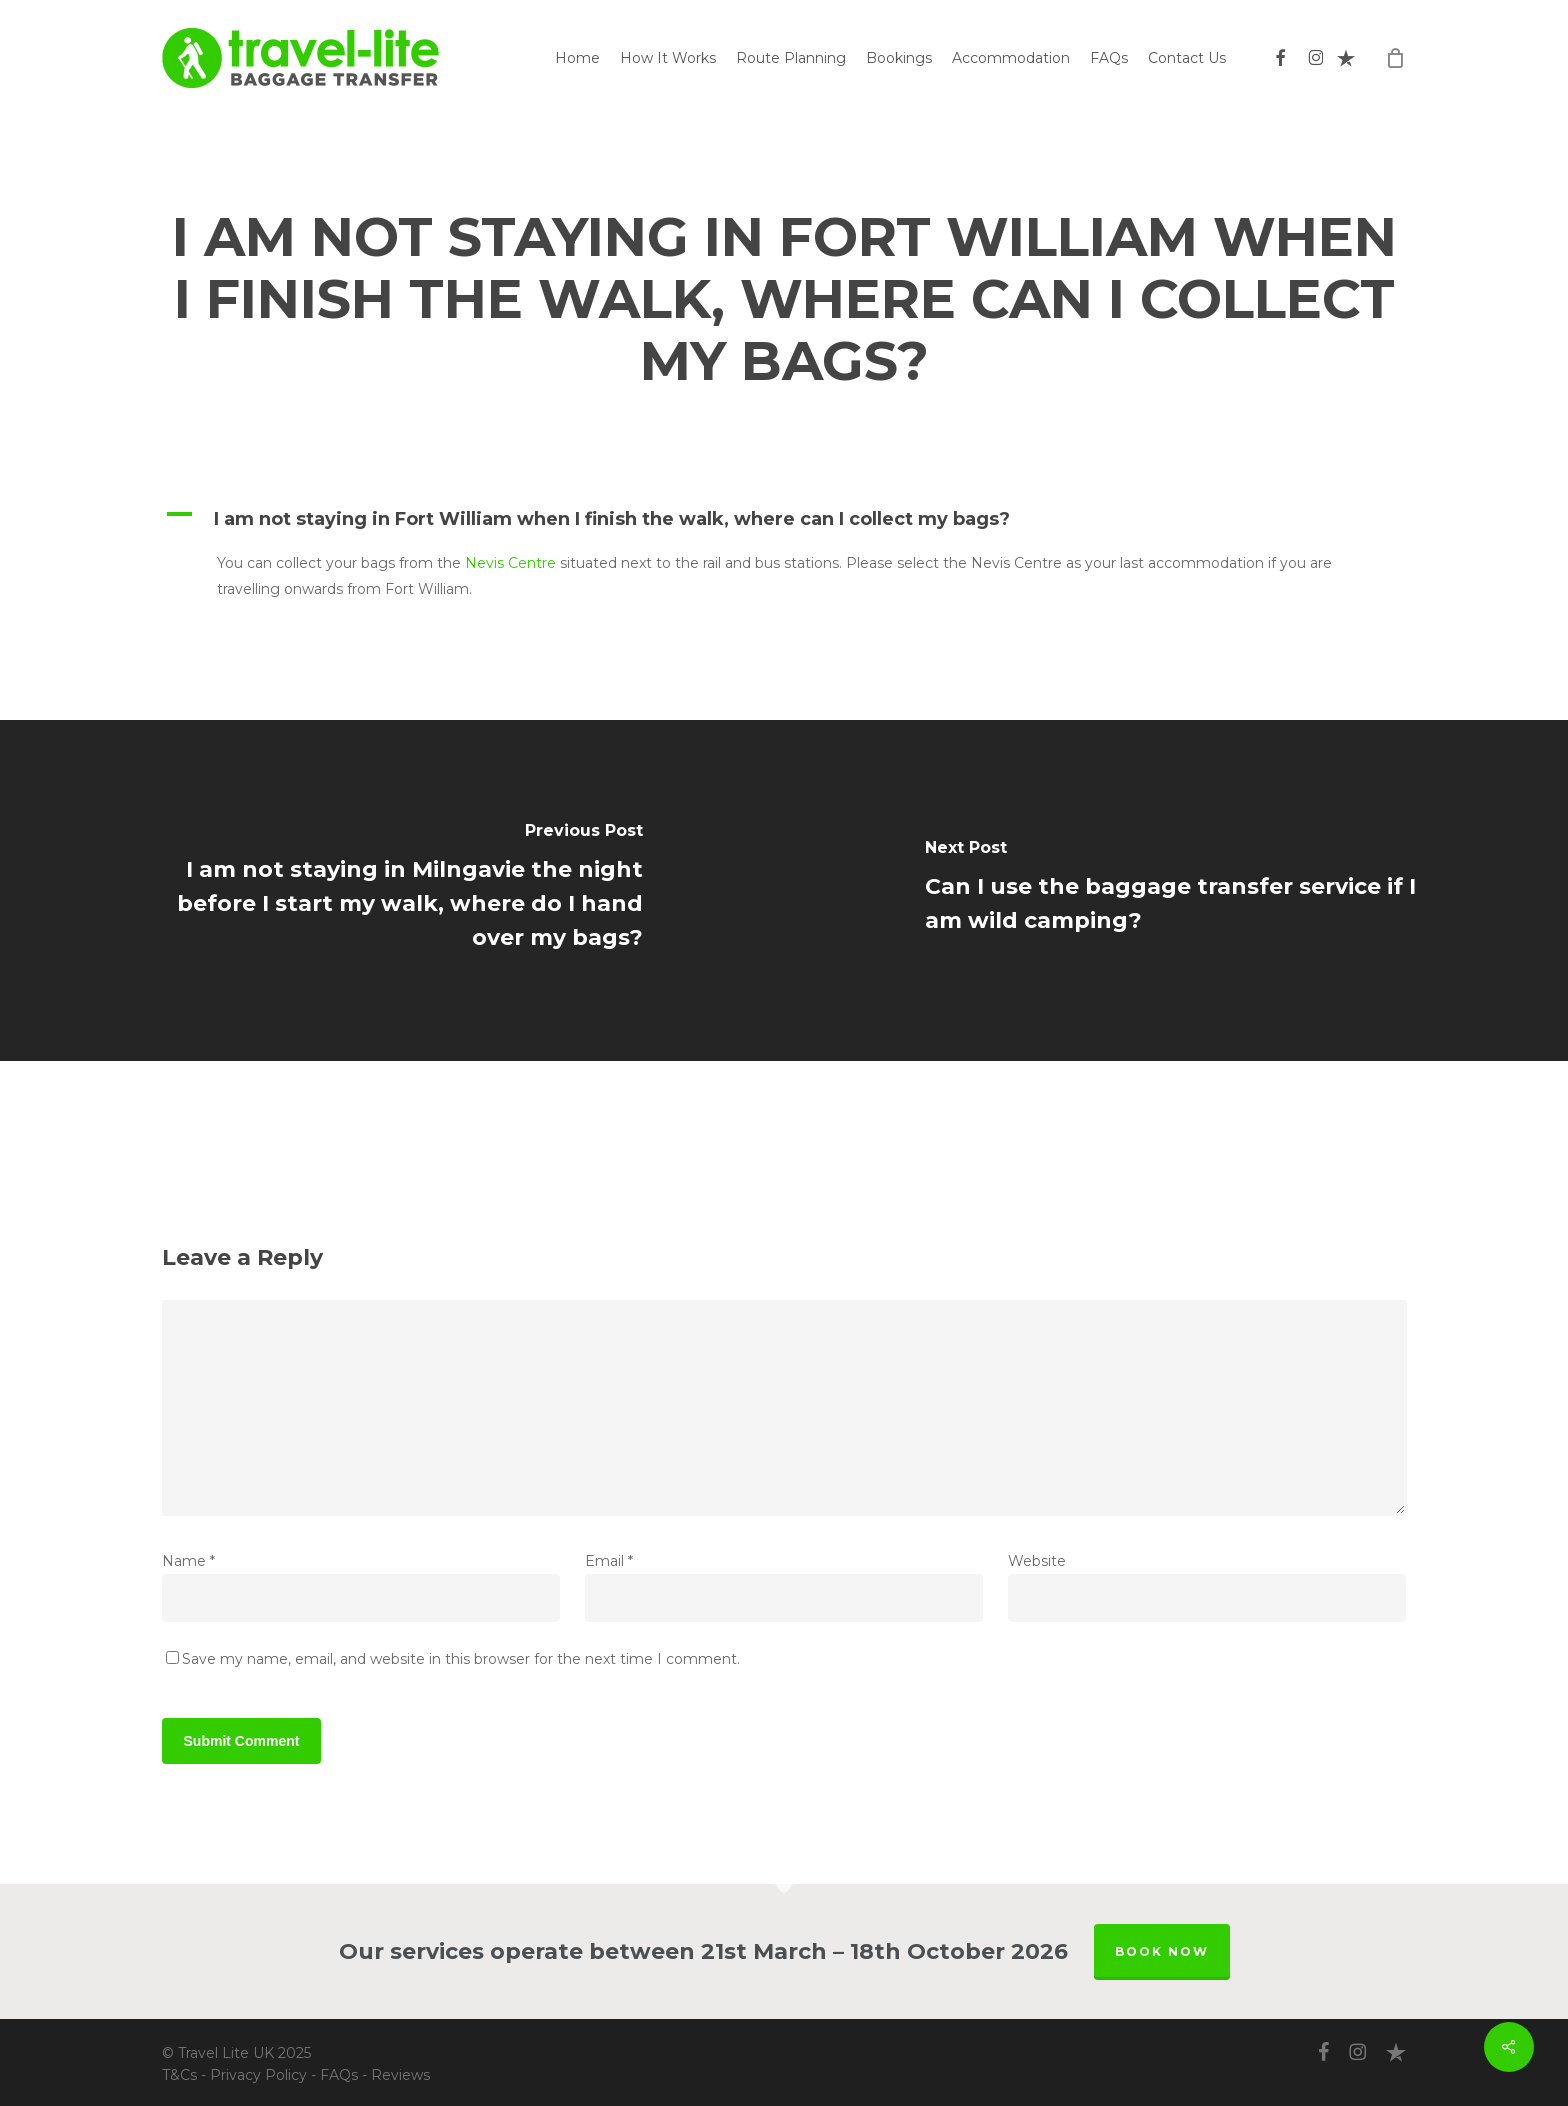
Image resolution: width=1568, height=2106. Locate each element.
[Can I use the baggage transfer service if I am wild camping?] (1176, 890)
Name (188, 1561)
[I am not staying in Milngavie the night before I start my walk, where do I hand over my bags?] (392, 890)
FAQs (339, 2075)
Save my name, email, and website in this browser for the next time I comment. (461, 1659)
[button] (784, 519)
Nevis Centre (510, 563)
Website (1037, 1561)
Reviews (400, 2075)
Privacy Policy (258, 2075)
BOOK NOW (1162, 1951)
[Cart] (1396, 58)
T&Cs (179, 2075)
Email (609, 1561)
